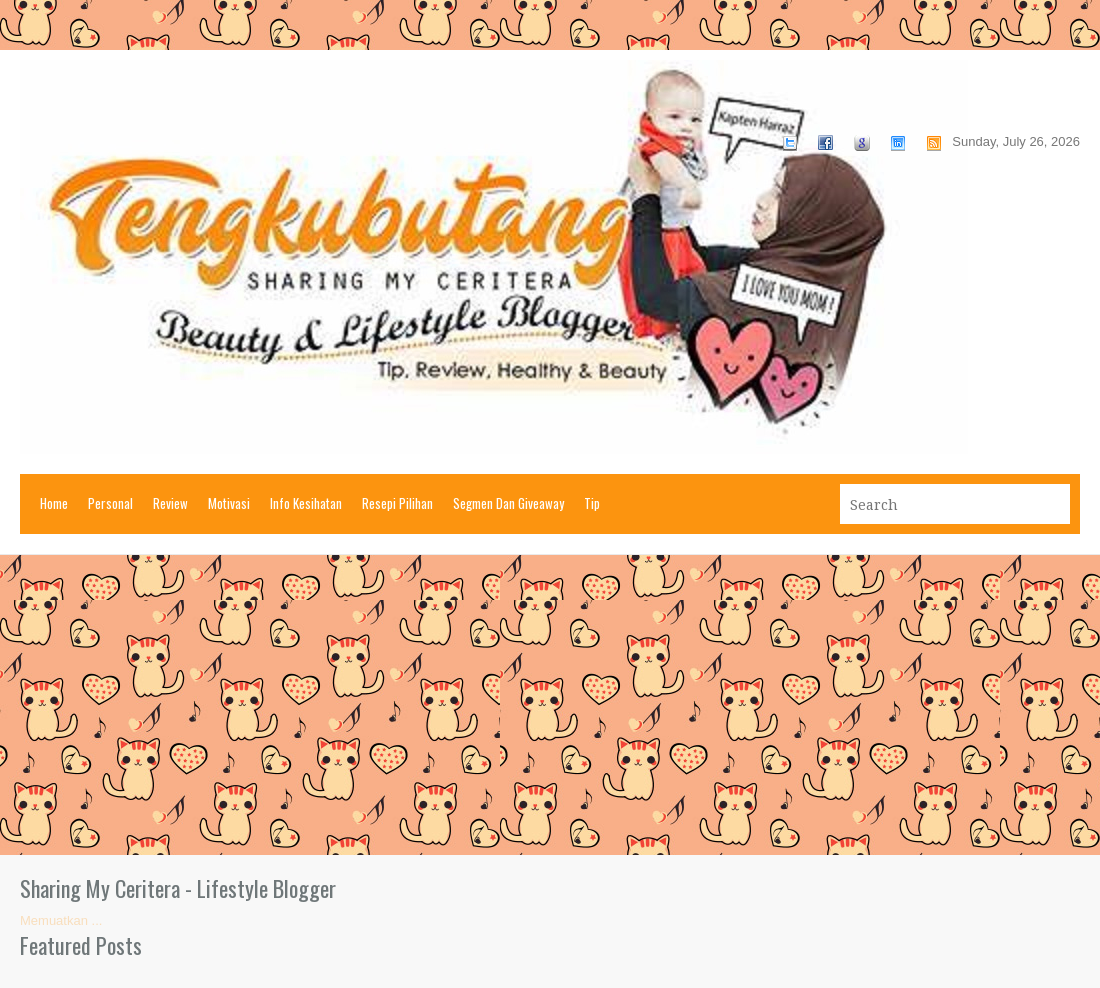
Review (170, 503)
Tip (592, 503)
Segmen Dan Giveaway (508, 503)
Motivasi (229, 503)
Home (54, 503)
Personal (110, 503)
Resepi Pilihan (397, 503)
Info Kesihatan (306, 503)
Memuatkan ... (61, 920)
